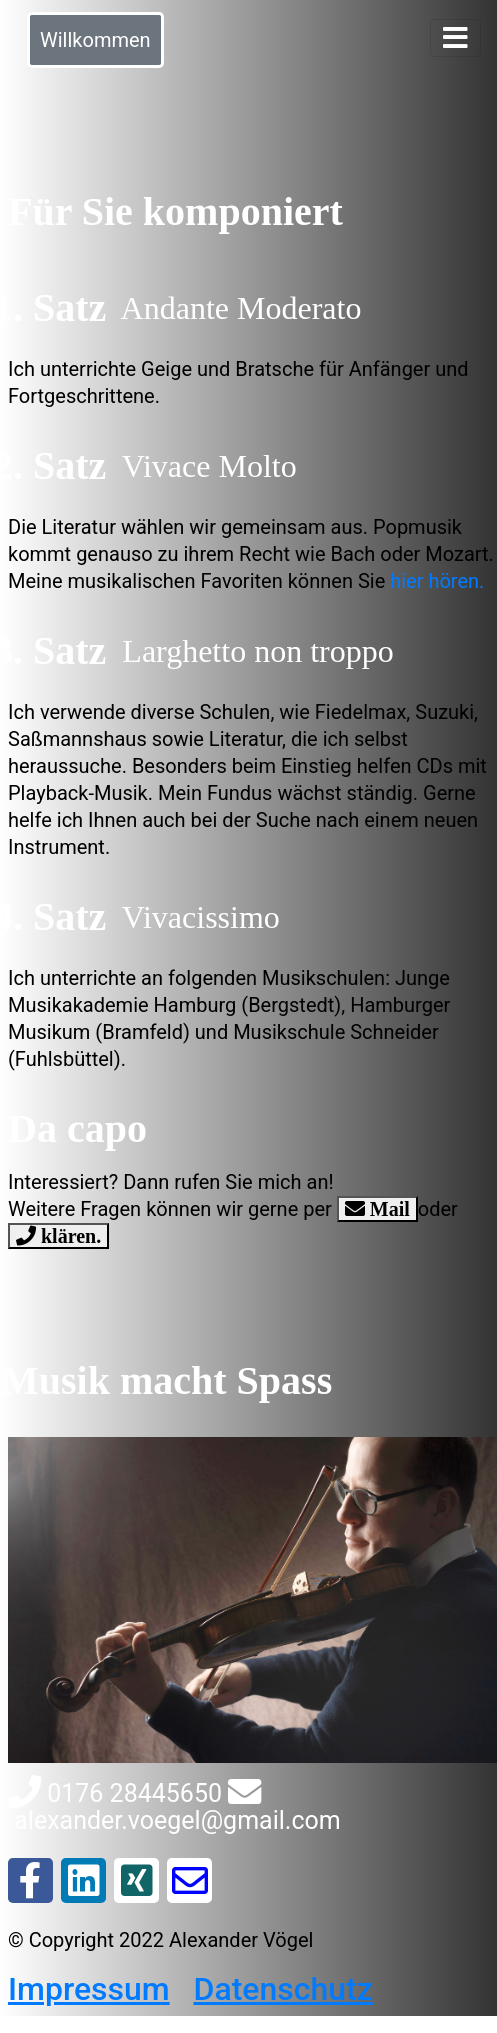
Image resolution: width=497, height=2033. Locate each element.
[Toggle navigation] (455, 38)
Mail (387, 1208)
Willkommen (95, 40)
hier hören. (437, 581)
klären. (68, 1235)
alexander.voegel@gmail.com (174, 1807)
